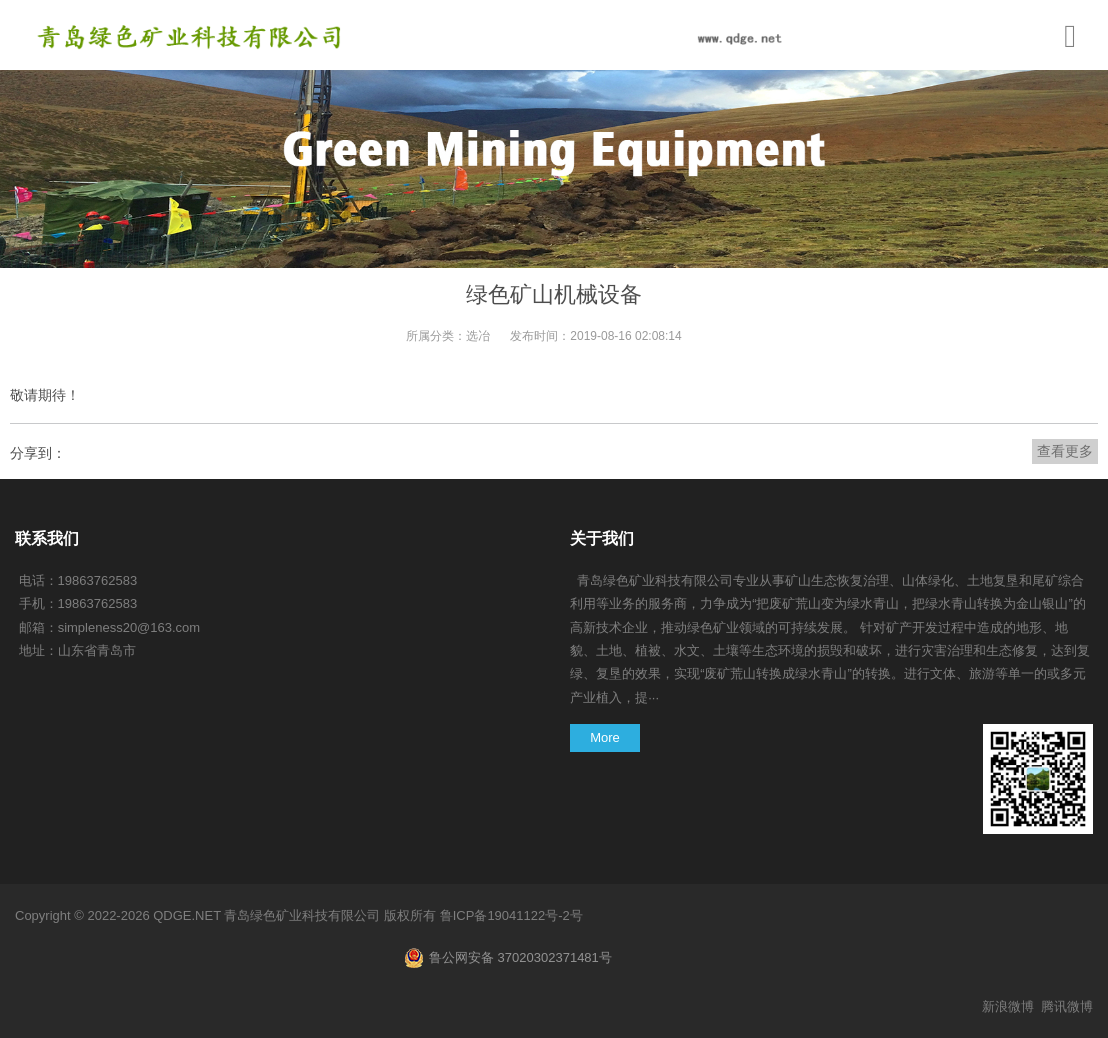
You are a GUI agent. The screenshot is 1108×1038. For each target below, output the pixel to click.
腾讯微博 (1067, 1006)
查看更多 (1065, 451)
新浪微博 (1008, 1006)
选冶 (478, 336)
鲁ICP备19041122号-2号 (511, 915)
